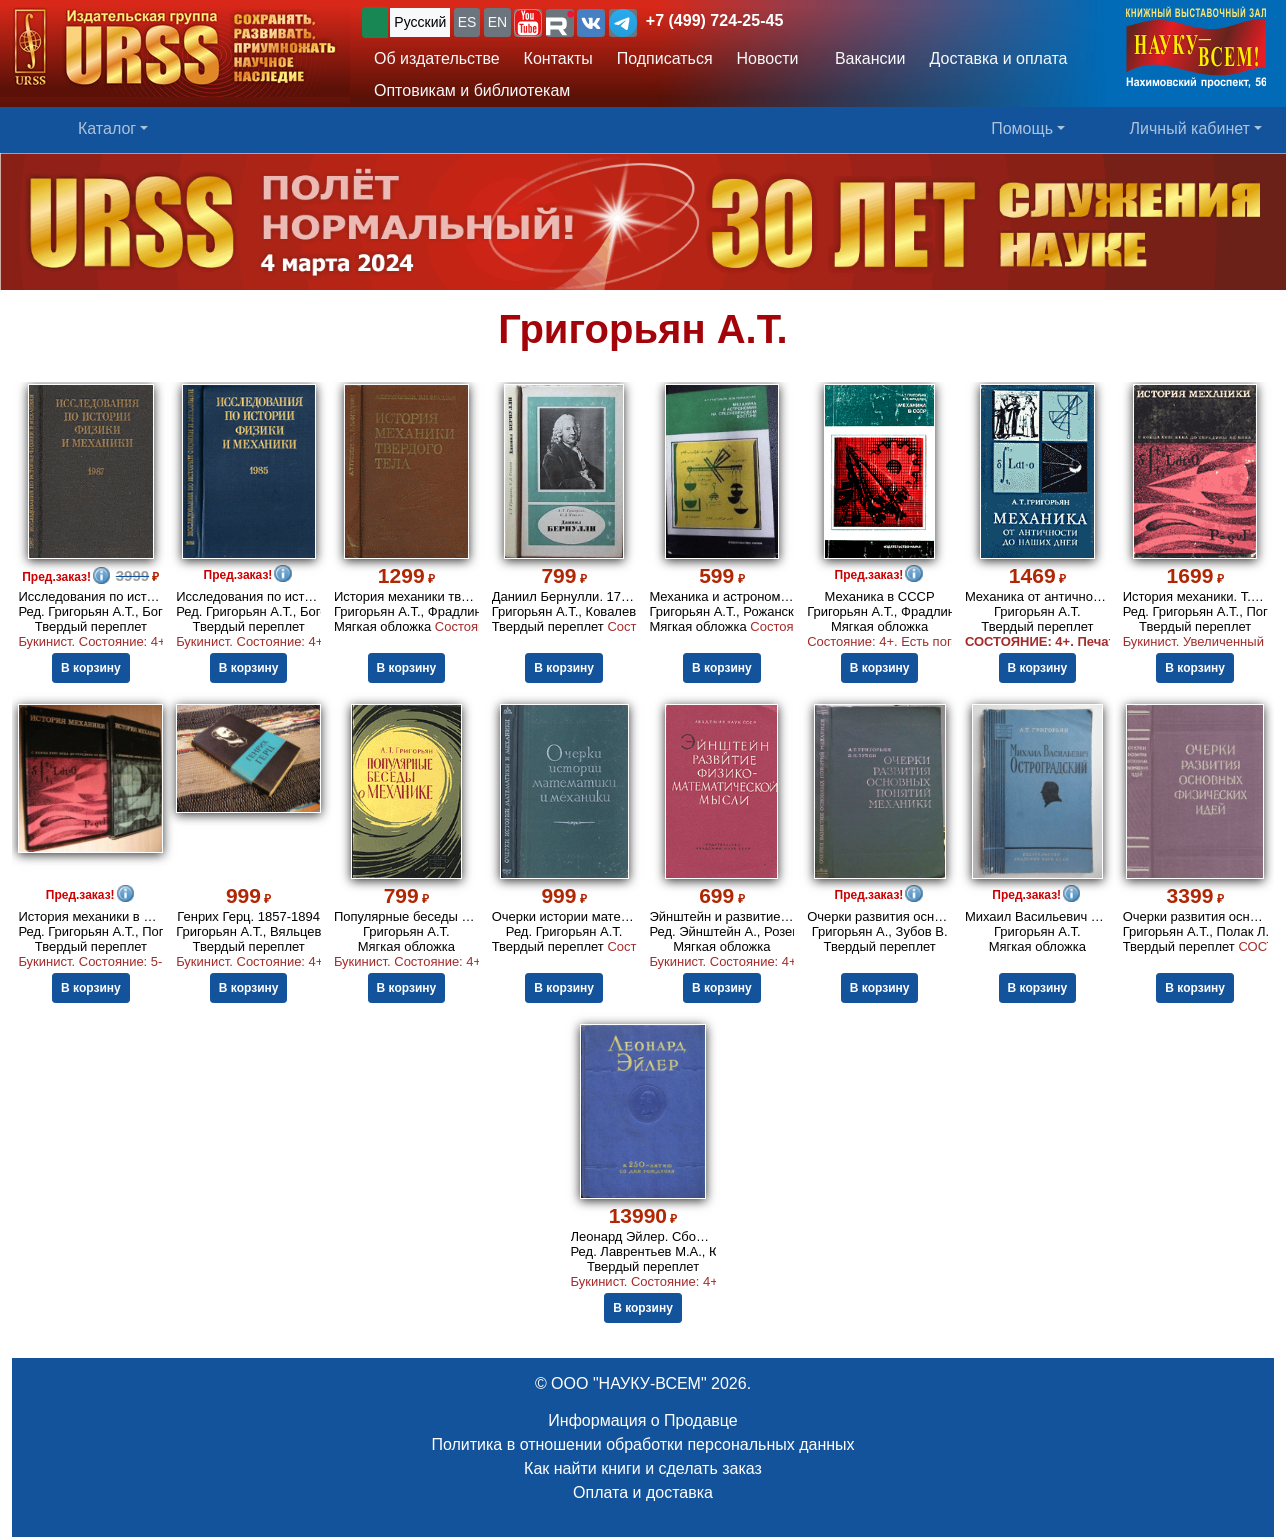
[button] (528, 23)
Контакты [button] (558, 58)
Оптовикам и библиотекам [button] (472, 90)
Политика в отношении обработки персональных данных (642, 1444)
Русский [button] (420, 22)
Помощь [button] (1022, 128)
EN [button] (497, 22)
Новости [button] (768, 58)
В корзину (91, 668)
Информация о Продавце (642, 1420)
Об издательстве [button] (437, 58)
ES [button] (467, 22)
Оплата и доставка (643, 1492)
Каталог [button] (107, 128)
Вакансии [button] (865, 58)
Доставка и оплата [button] (998, 58)
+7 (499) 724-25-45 (714, 20)
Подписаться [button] (665, 58)
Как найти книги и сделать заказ (643, 1468)
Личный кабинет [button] (1190, 128)
